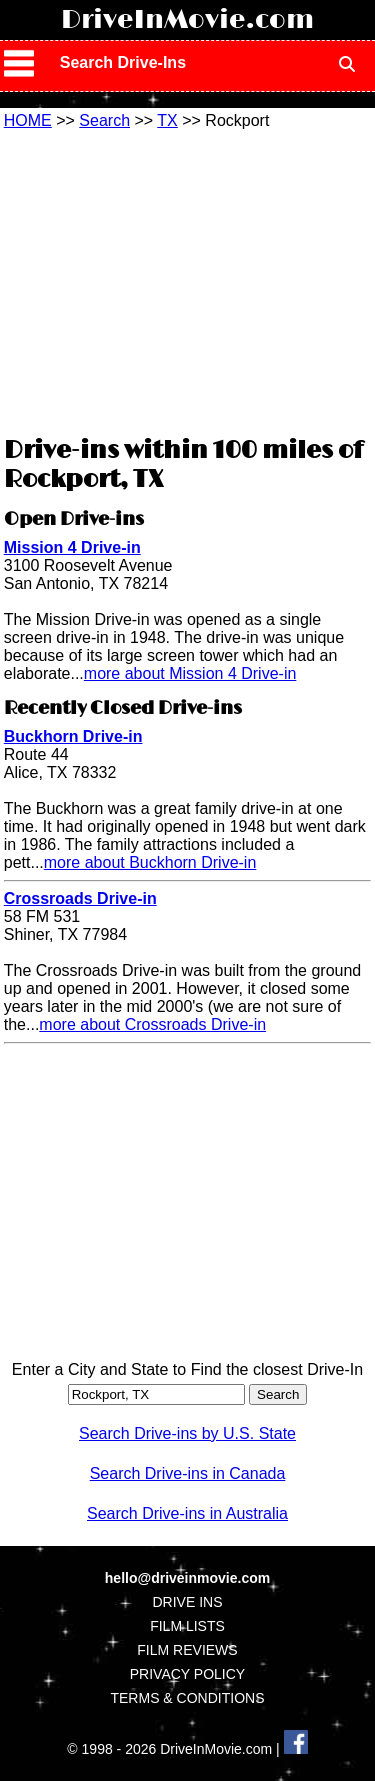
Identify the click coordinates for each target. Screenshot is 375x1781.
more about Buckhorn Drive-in (150, 862)
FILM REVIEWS (187, 1650)
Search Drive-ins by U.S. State (187, 1433)
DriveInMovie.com (187, 20)
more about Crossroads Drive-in (152, 1024)
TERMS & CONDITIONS (187, 1698)
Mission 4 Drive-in (72, 547)
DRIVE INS (187, 1602)
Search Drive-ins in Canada (188, 1473)
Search (104, 120)
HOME (28, 120)
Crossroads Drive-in (80, 898)
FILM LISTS (187, 1626)
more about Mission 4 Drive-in (190, 673)
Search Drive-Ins (123, 62)
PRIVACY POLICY (187, 1674)
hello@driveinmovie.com (187, 1578)
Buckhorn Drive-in (73, 736)
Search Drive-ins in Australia (187, 1513)
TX (167, 120)
